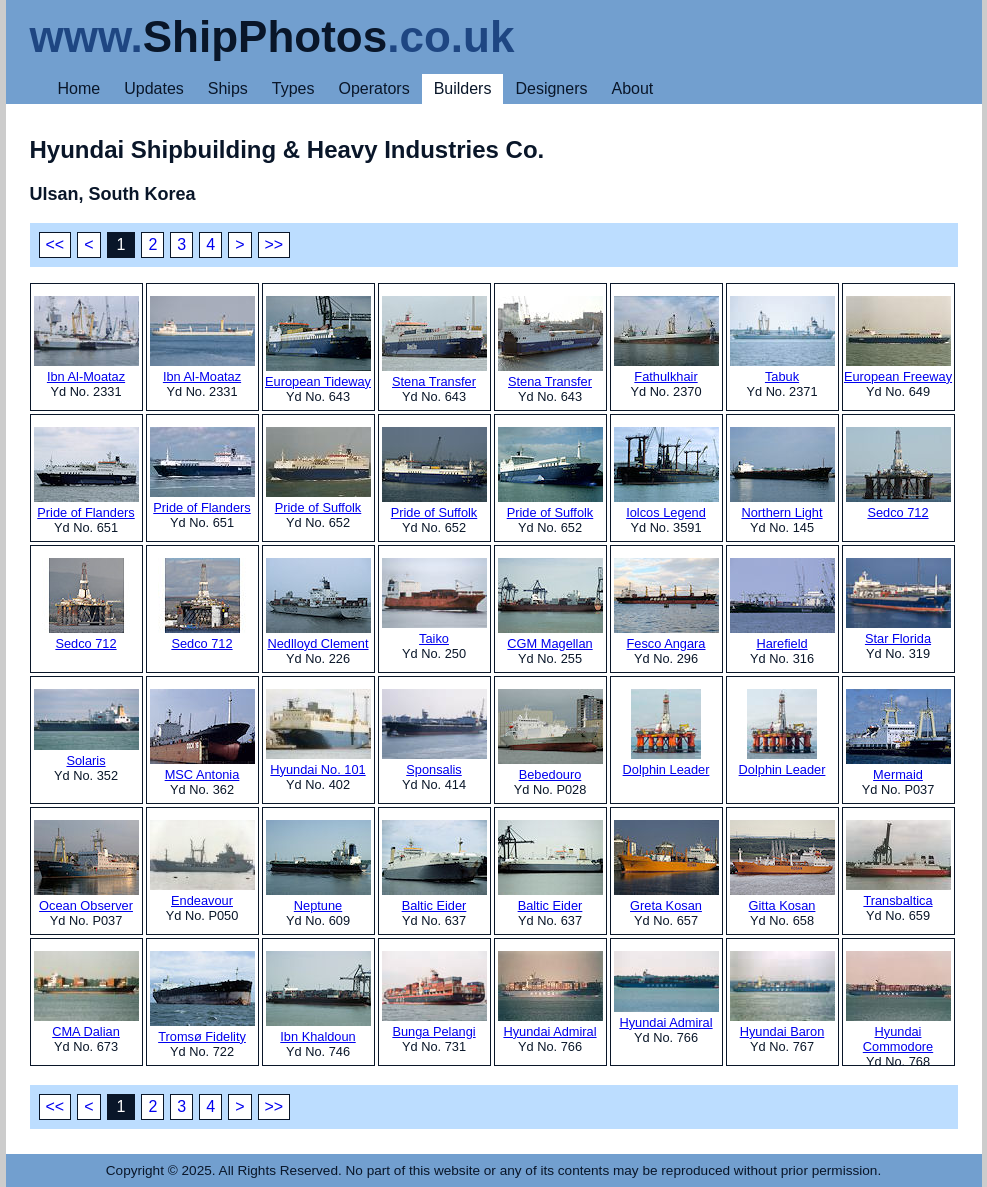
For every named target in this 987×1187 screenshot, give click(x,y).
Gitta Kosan (782, 866)
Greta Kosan (666, 866)
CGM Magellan (550, 604)
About (632, 88)
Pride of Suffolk (318, 471)
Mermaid (898, 735)
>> (274, 244)
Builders (463, 88)
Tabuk (782, 340)
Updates (154, 88)
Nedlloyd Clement (318, 604)
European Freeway (898, 340)
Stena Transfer (434, 342)
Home (79, 88)
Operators (374, 88)
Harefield (782, 604)
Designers (551, 88)
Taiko (434, 602)
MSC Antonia (202, 735)
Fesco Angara (666, 604)
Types (293, 88)
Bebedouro (550, 735)
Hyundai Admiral (550, 995)
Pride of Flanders (86, 473)
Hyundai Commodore (898, 1002)
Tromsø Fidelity (202, 997)
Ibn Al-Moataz (86, 340)
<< (55, 244)
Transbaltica (898, 864)
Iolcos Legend (666, 473)
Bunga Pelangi (434, 995)
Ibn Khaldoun (318, 997)
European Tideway (318, 342)
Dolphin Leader (666, 733)
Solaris (86, 728)
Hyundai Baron (782, 995)
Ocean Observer (86, 866)
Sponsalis (434, 733)
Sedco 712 (898, 473)
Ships (228, 88)
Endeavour (202, 864)
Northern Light (782, 473)
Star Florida (898, 602)
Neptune (318, 866)
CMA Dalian (86, 995)
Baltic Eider (434, 866)
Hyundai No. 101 (318, 733)
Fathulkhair (666, 340)
